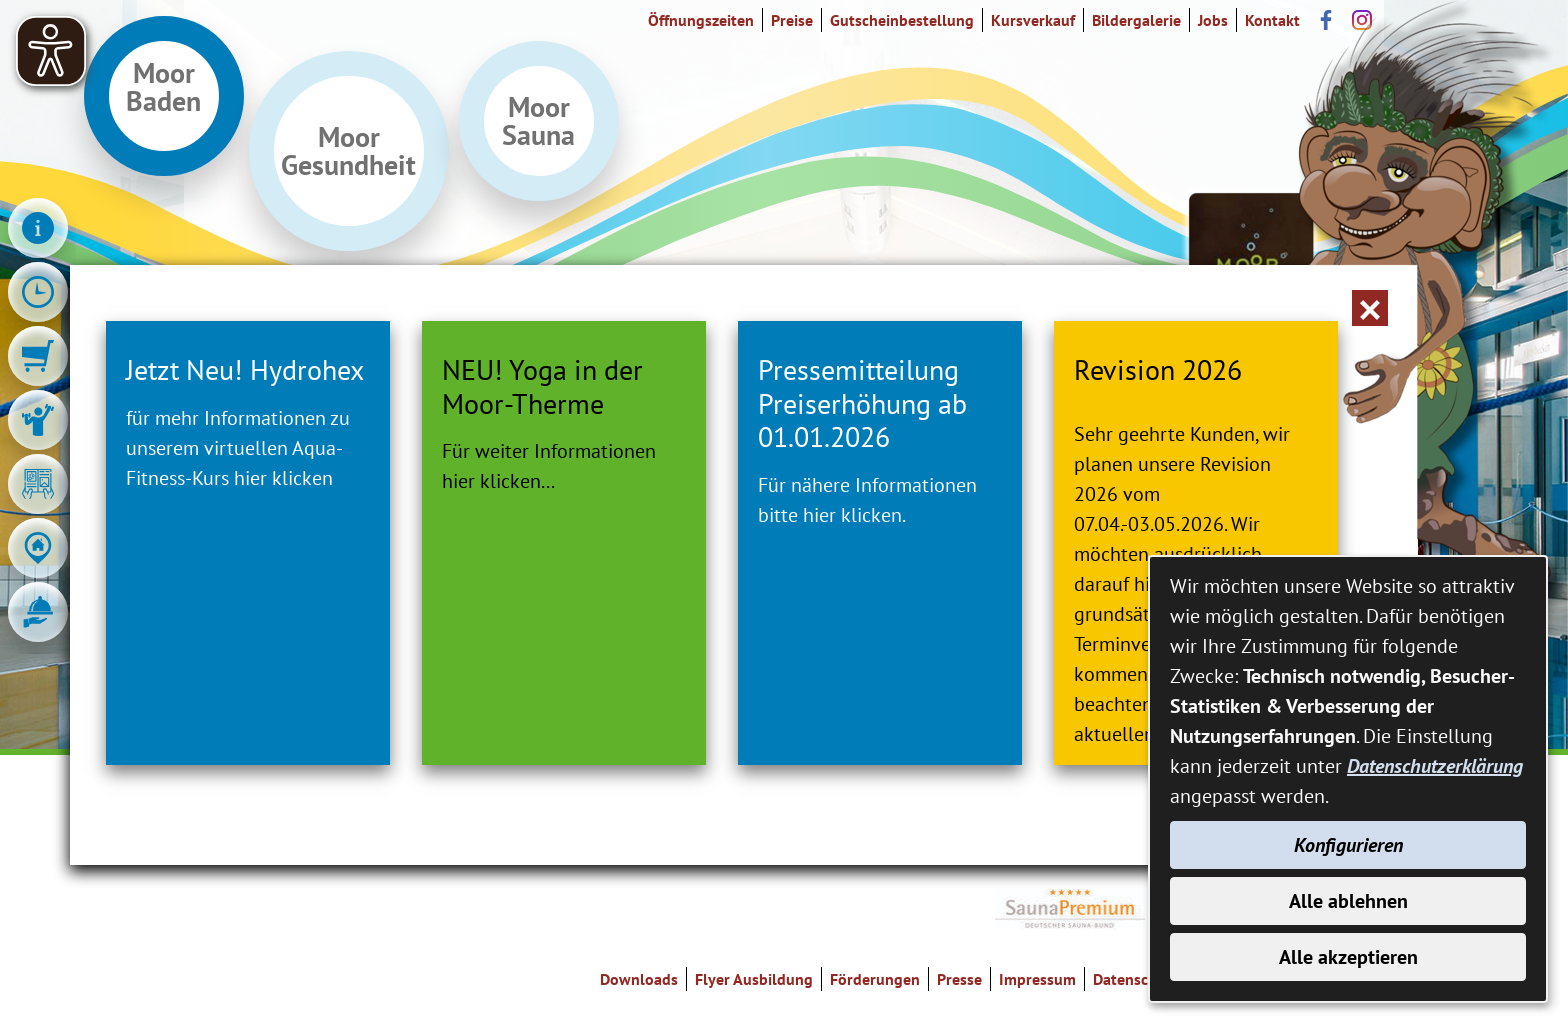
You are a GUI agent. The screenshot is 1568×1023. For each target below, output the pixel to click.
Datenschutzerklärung (1435, 766)
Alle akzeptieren (1348, 957)
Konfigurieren (1348, 845)
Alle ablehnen (1348, 901)
